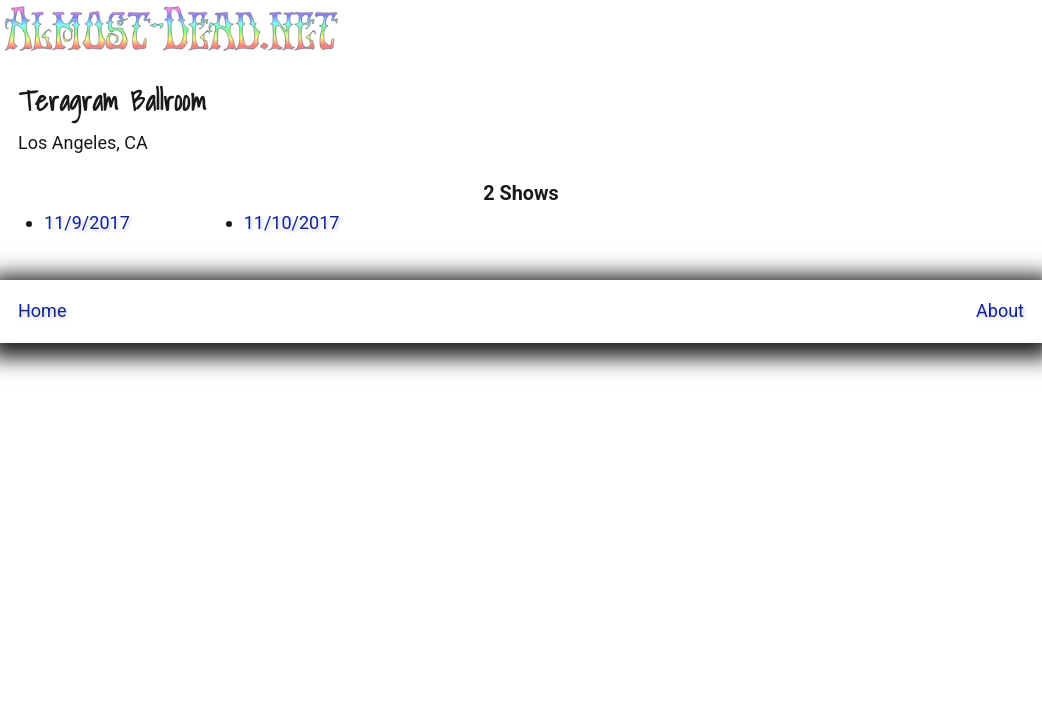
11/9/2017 (87, 222)
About (1000, 310)
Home (42, 310)
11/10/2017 (292, 222)
